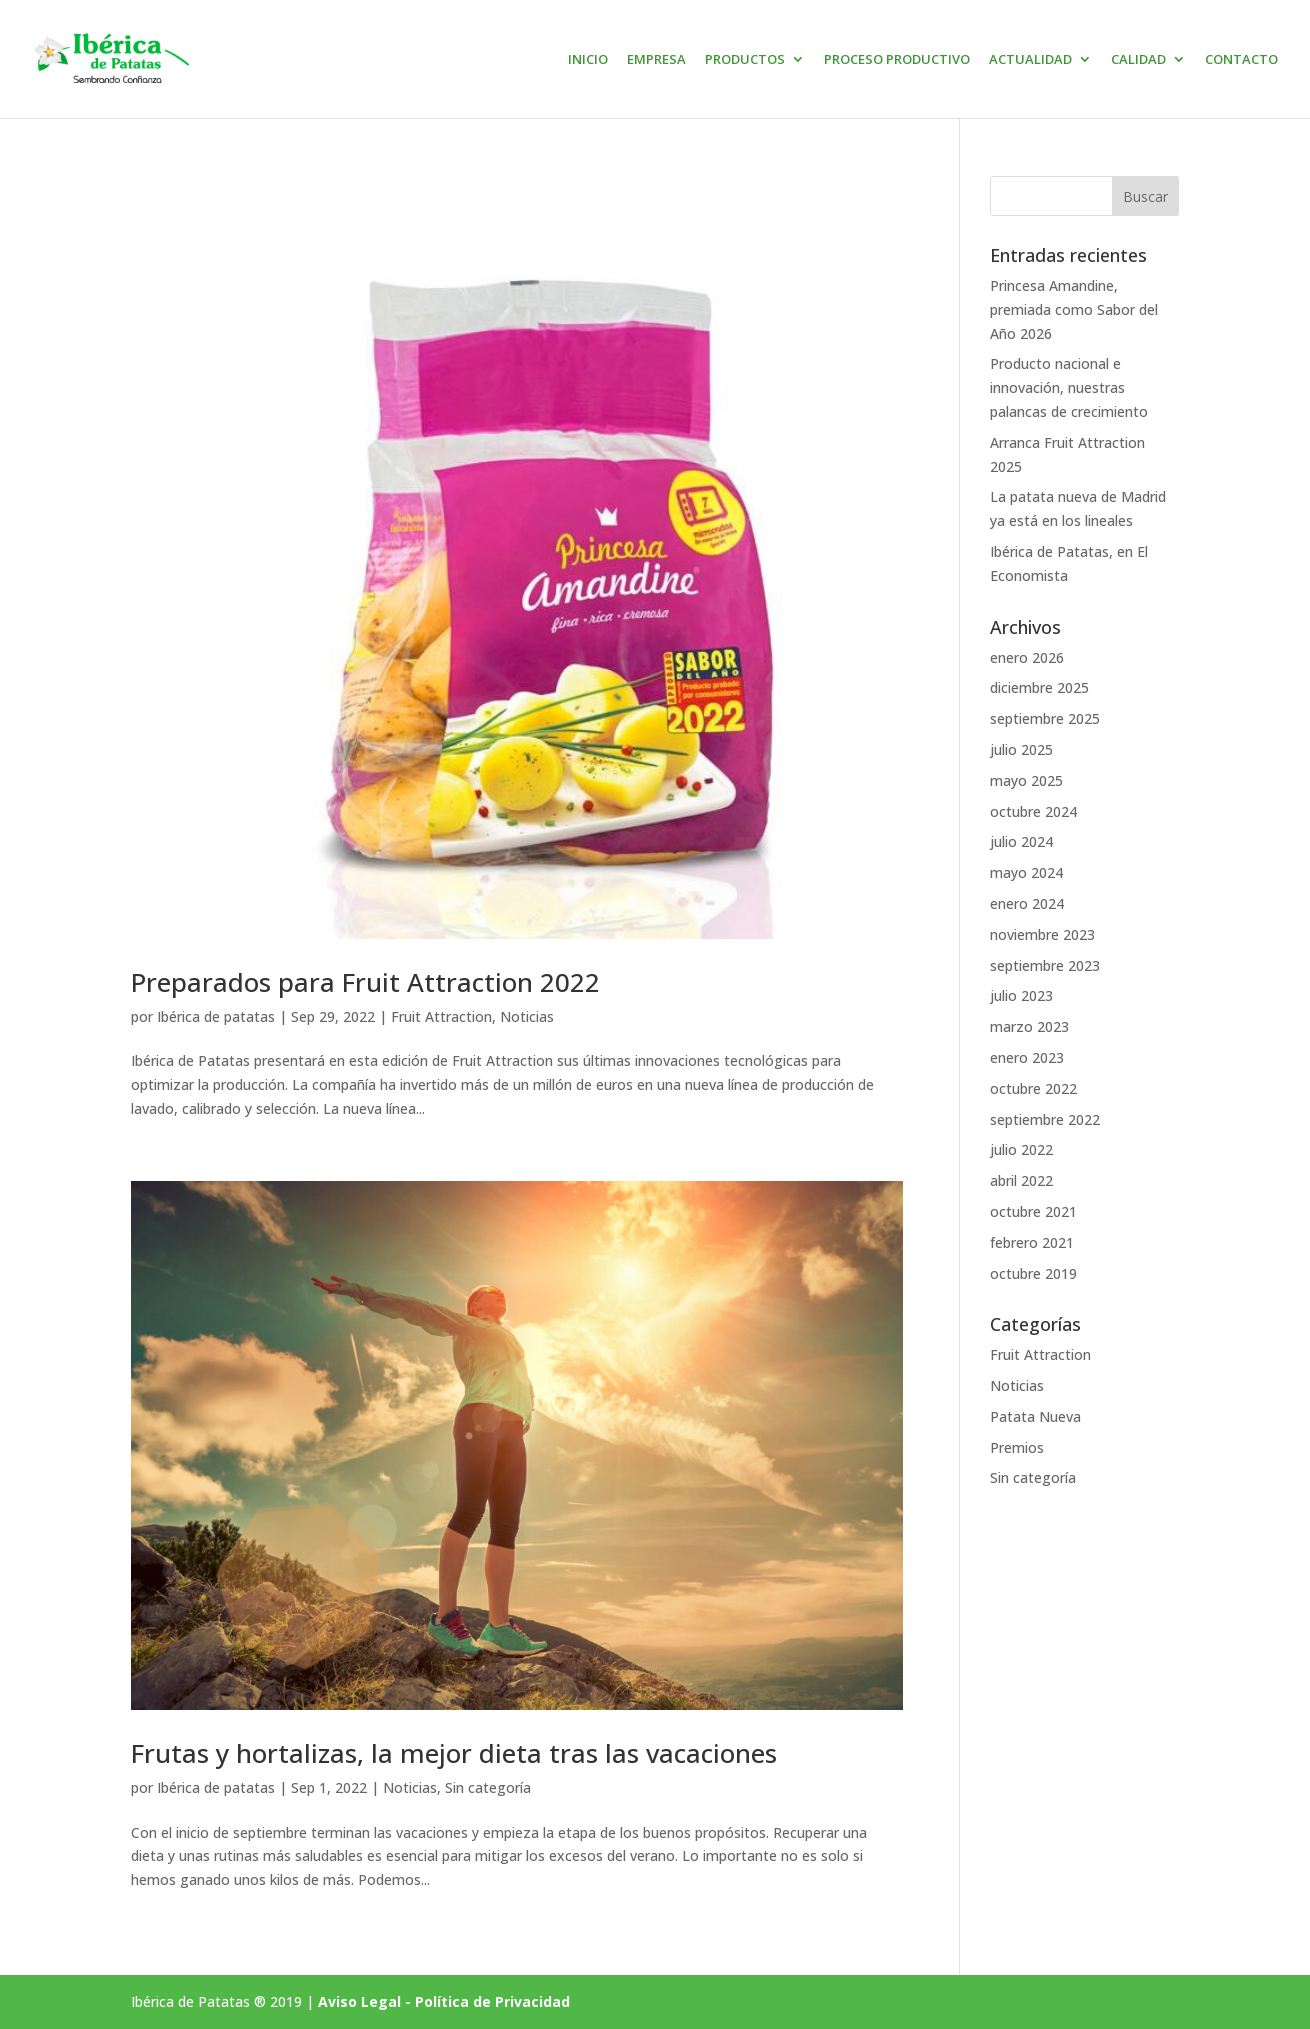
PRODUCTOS (745, 60)
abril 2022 (1021, 1180)
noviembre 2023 (1042, 934)
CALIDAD (1138, 60)
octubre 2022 (1033, 1088)
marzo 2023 (1029, 1026)
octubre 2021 (1033, 1211)
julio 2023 (1021, 995)
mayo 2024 (1026, 872)
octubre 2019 (1033, 1273)
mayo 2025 (1026, 780)
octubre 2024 (1033, 811)
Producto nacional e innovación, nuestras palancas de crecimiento (1069, 387)
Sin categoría (488, 1787)
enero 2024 (1027, 903)
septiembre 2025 (1045, 718)
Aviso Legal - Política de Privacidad (444, 2001)
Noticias (527, 1016)
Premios (1017, 1447)
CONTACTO (1241, 60)
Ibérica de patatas (216, 1016)
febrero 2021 (1032, 1242)
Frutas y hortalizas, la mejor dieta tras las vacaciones (454, 1753)
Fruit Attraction (441, 1016)
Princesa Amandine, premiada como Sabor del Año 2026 (1074, 309)
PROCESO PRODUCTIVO (897, 60)
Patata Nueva (1035, 1416)
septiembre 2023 (1045, 965)
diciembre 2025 (1039, 687)
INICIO (588, 60)
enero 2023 (1027, 1057)
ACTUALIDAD (1030, 60)
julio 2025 (1021, 749)
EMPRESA (656, 60)
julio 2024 (1021, 841)
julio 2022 (1021, 1149)
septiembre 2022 (1045, 1119)
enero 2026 (1027, 657)
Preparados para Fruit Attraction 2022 (365, 982)
